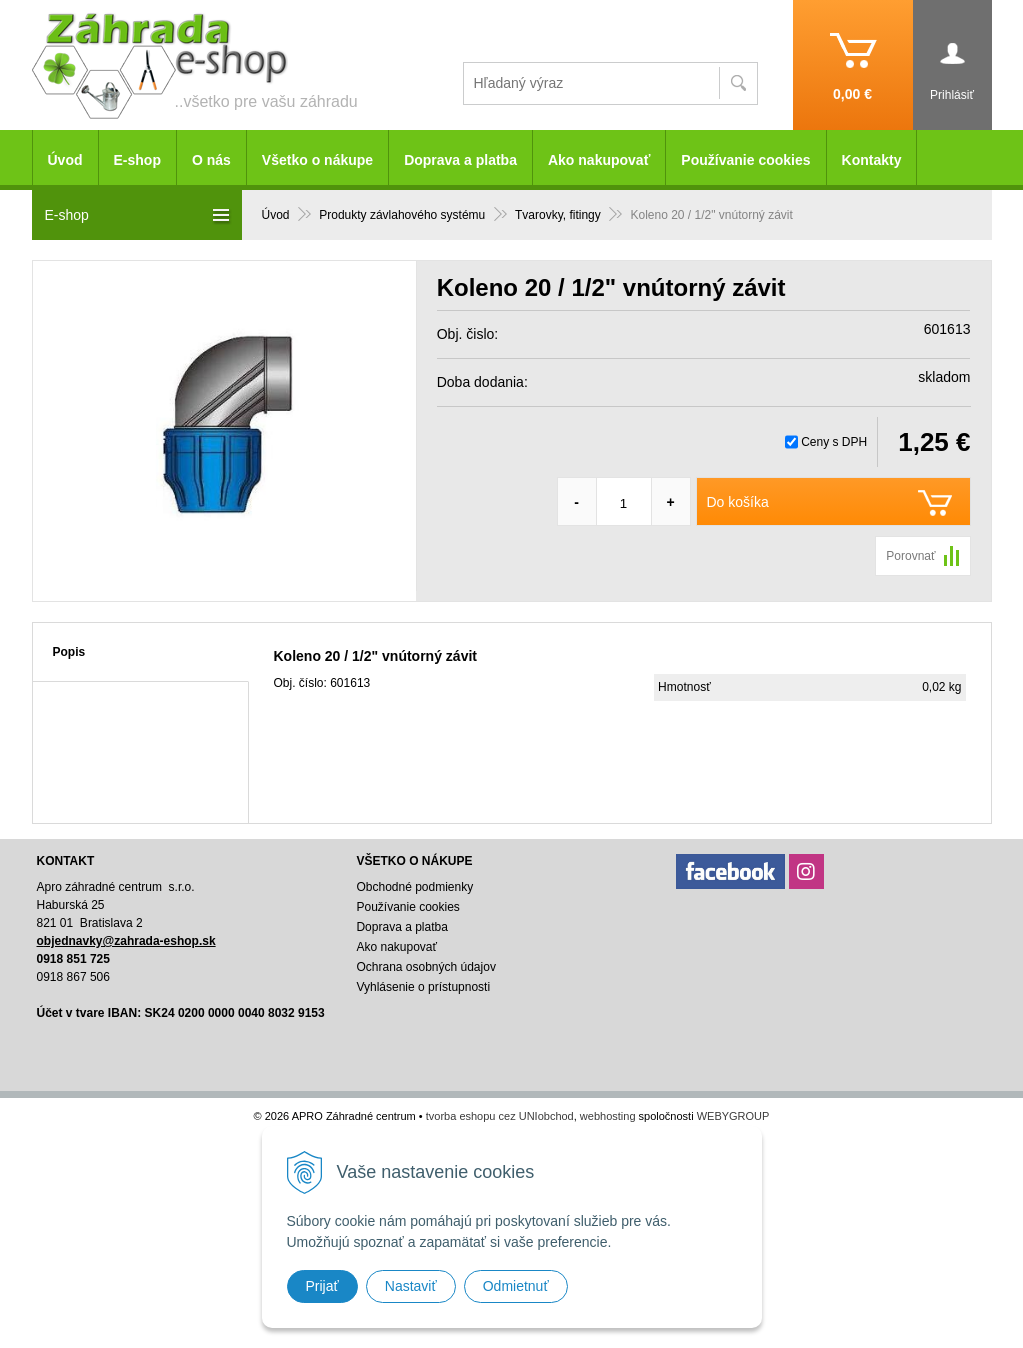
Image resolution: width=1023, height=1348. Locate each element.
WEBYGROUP (733, 1116)
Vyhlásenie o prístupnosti (423, 987)
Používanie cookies (745, 160)
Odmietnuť (516, 1286)
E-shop (137, 160)
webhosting (608, 1116)
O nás (211, 160)
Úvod (65, 160)
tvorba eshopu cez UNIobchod (500, 1116)
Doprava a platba (460, 160)
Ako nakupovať (599, 160)
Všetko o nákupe (317, 160)
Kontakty (872, 160)
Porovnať (910, 556)
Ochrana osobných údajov (425, 967)
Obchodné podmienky (414, 887)
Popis (69, 652)
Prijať (322, 1286)
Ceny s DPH (834, 442)
